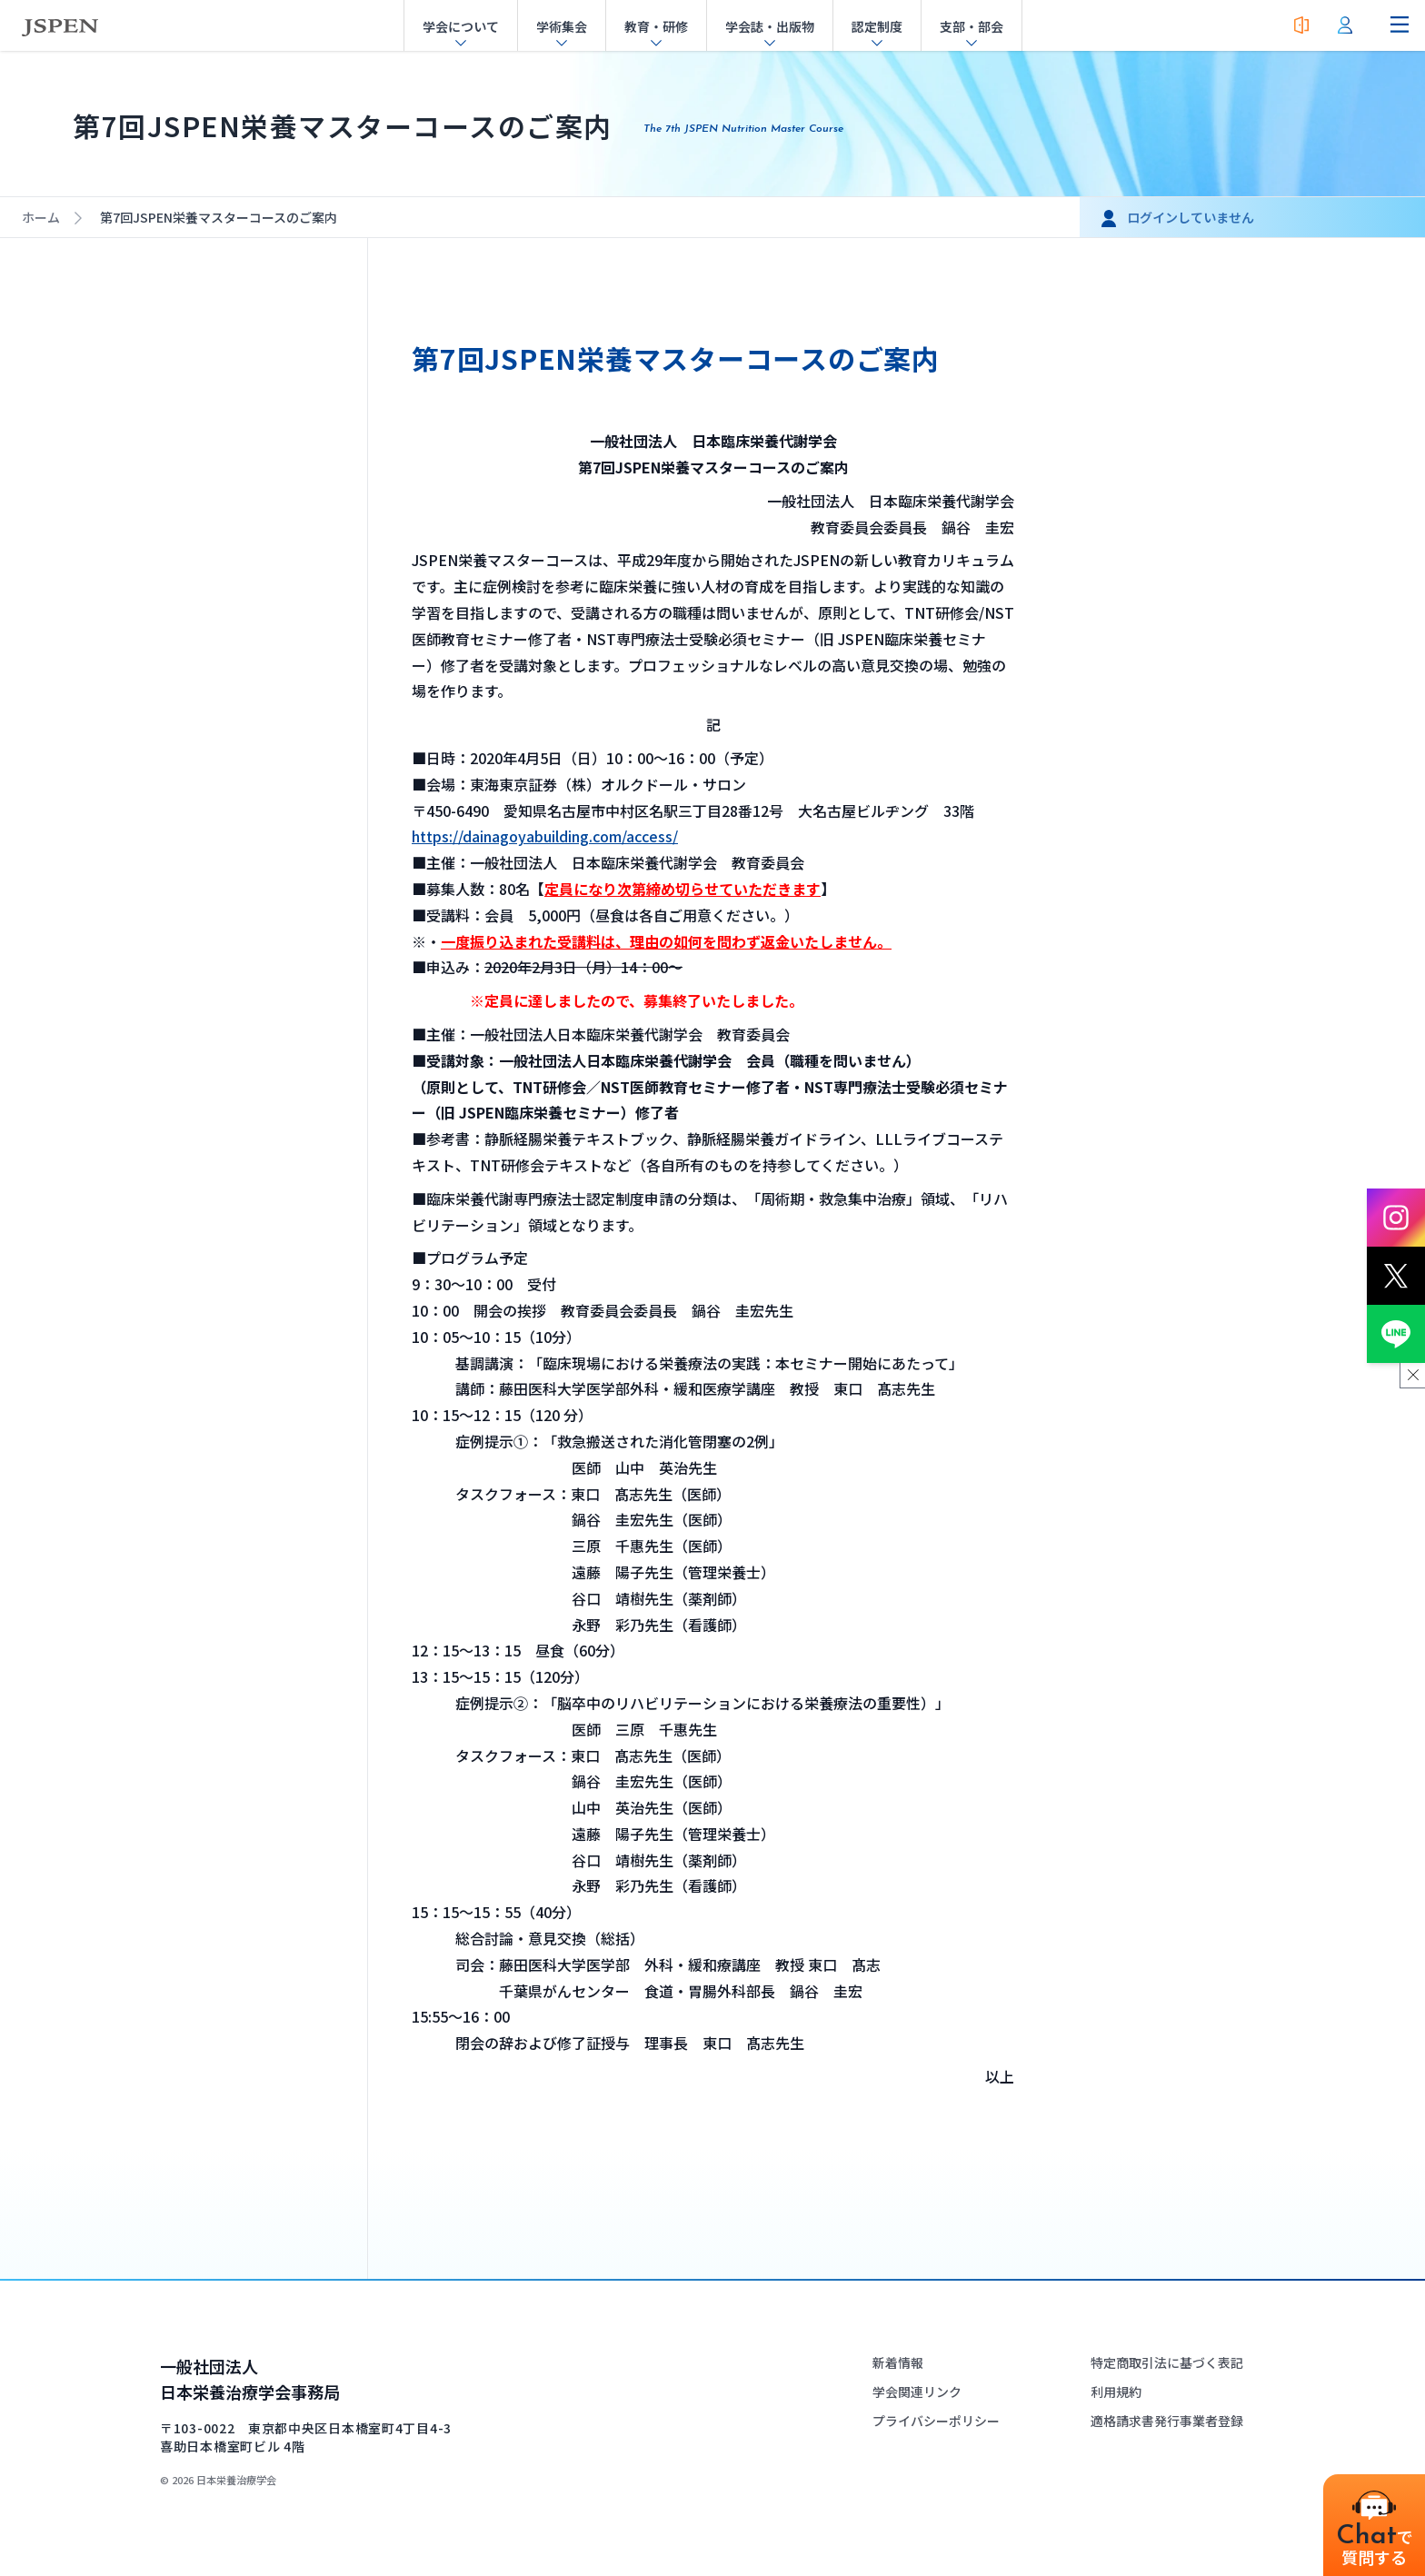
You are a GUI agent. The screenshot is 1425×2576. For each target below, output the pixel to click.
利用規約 (1116, 2391)
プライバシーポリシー (936, 2421)
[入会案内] (1301, 25)
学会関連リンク (917, 2391)
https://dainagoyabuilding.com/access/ (545, 836)
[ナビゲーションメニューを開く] (1399, 25)
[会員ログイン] (1345, 25)
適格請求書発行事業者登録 (1167, 2421)
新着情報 (897, 2362)
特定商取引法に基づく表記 (1167, 2362)
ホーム (41, 217)
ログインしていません (1190, 217)
